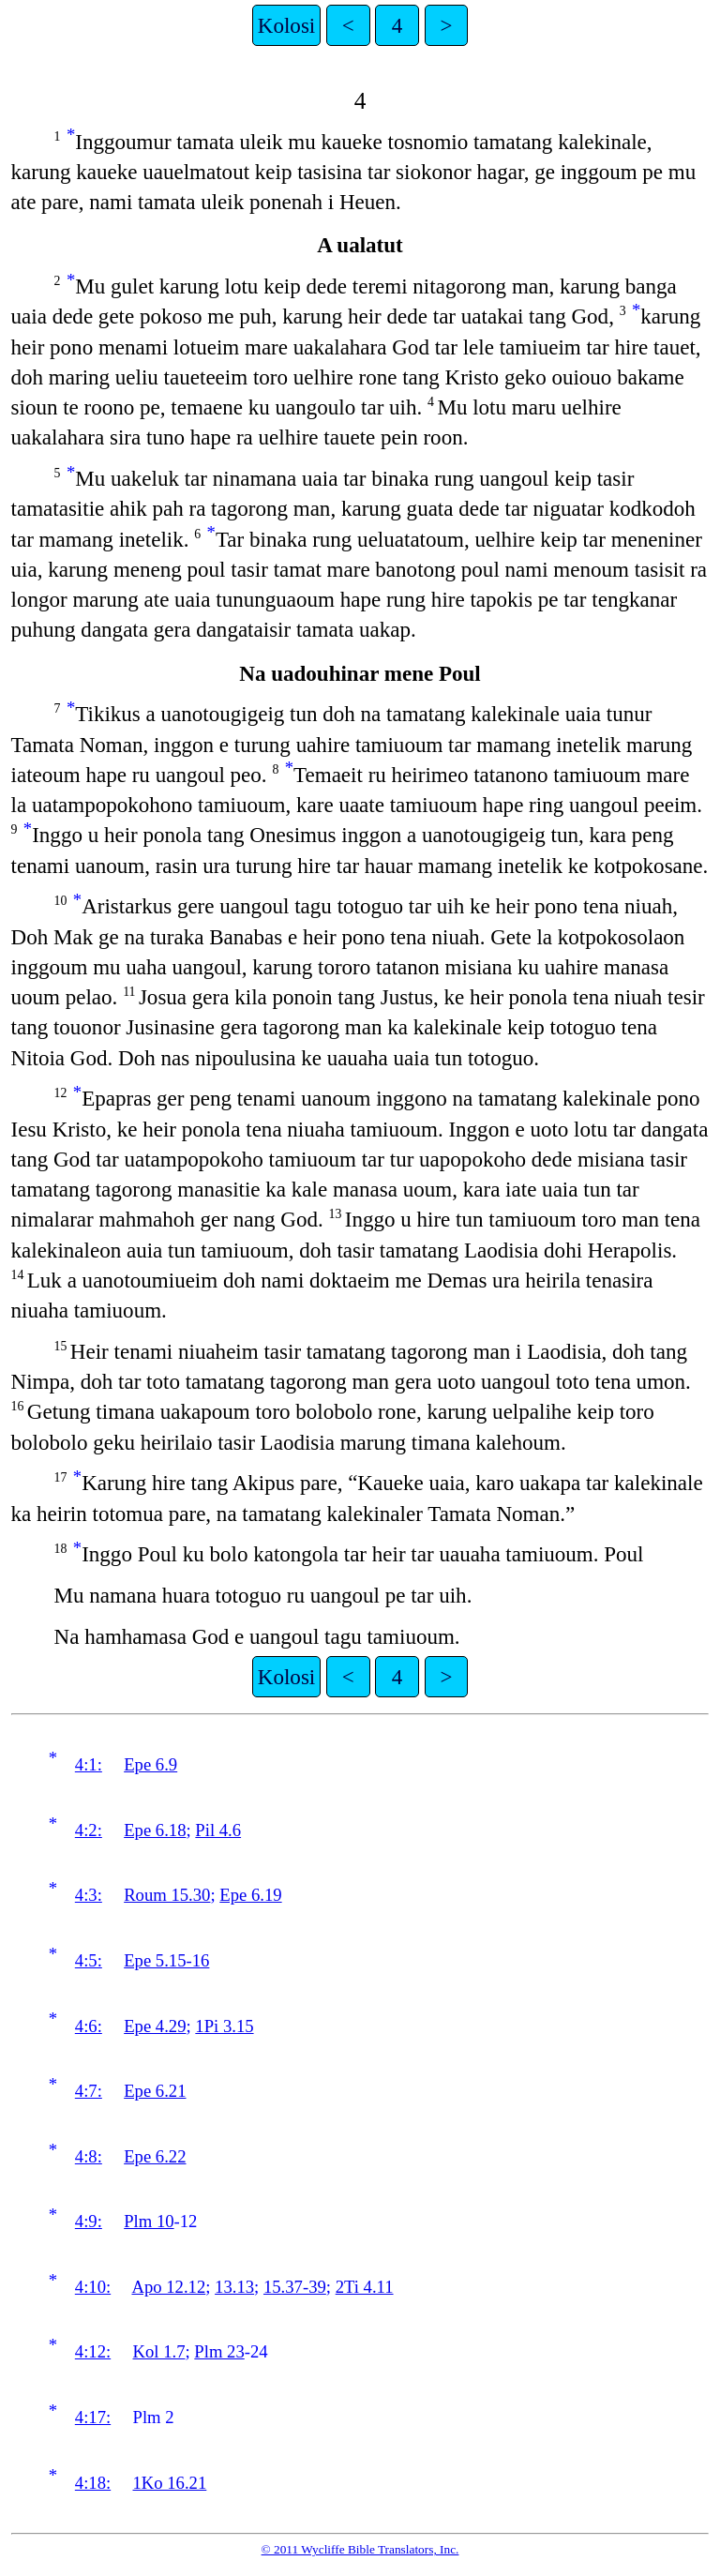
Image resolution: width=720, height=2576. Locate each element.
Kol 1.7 (159, 2351)
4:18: (93, 2483)
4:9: (88, 2221)
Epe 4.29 (155, 2026)
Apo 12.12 (168, 2287)
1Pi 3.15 (224, 2026)
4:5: (88, 1960)
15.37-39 (294, 2287)
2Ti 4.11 (365, 2287)
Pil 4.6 (218, 1830)
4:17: (93, 2417)
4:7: (88, 2091)
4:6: (88, 2026)
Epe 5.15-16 (166, 1960)
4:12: (93, 2351)
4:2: (88, 1830)
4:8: (88, 2156)
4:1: (88, 1764)
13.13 (234, 2287)
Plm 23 (219, 2351)
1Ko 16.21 (170, 2483)
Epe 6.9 (150, 1764)
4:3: (88, 1895)
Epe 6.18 (155, 1830)
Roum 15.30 (167, 1895)
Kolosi (286, 25)
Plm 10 (148, 2221)
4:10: (93, 2287)
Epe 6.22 (155, 2156)
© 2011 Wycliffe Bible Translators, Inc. (360, 2549)
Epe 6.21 (155, 2091)
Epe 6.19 (250, 1895)
